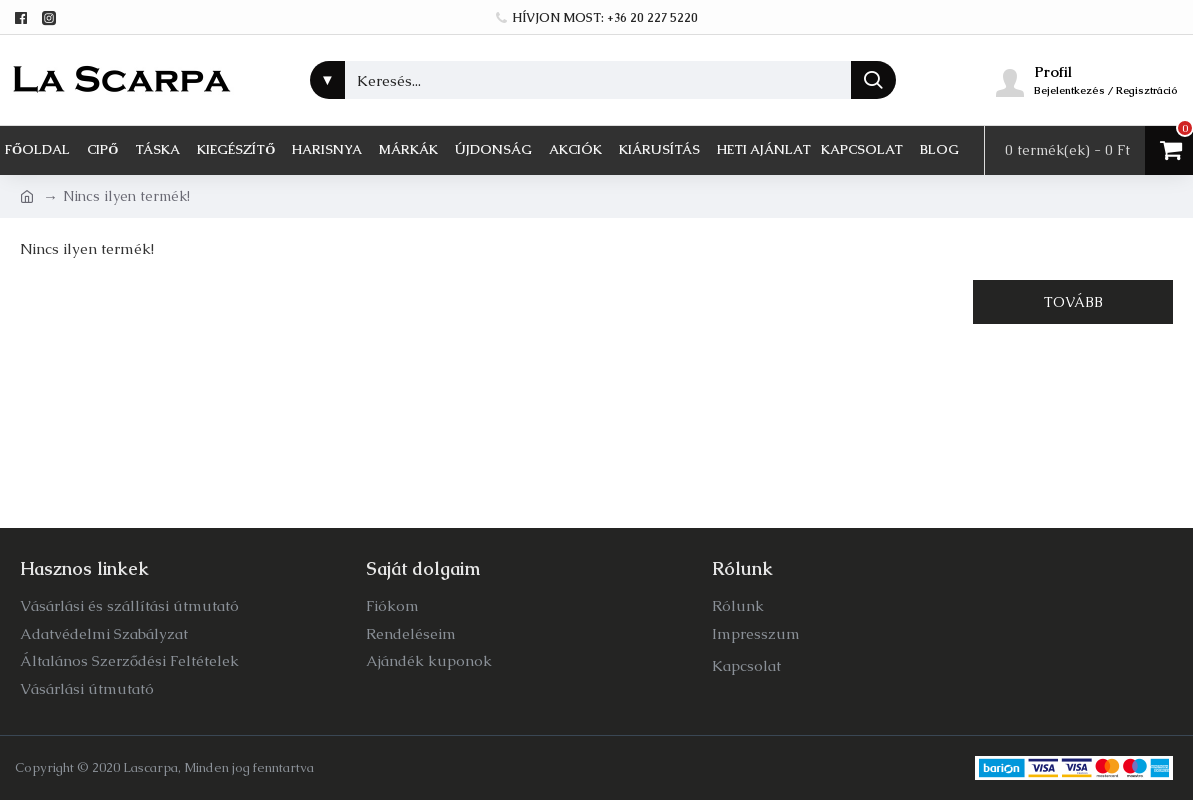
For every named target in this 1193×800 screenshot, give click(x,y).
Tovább (1073, 302)
